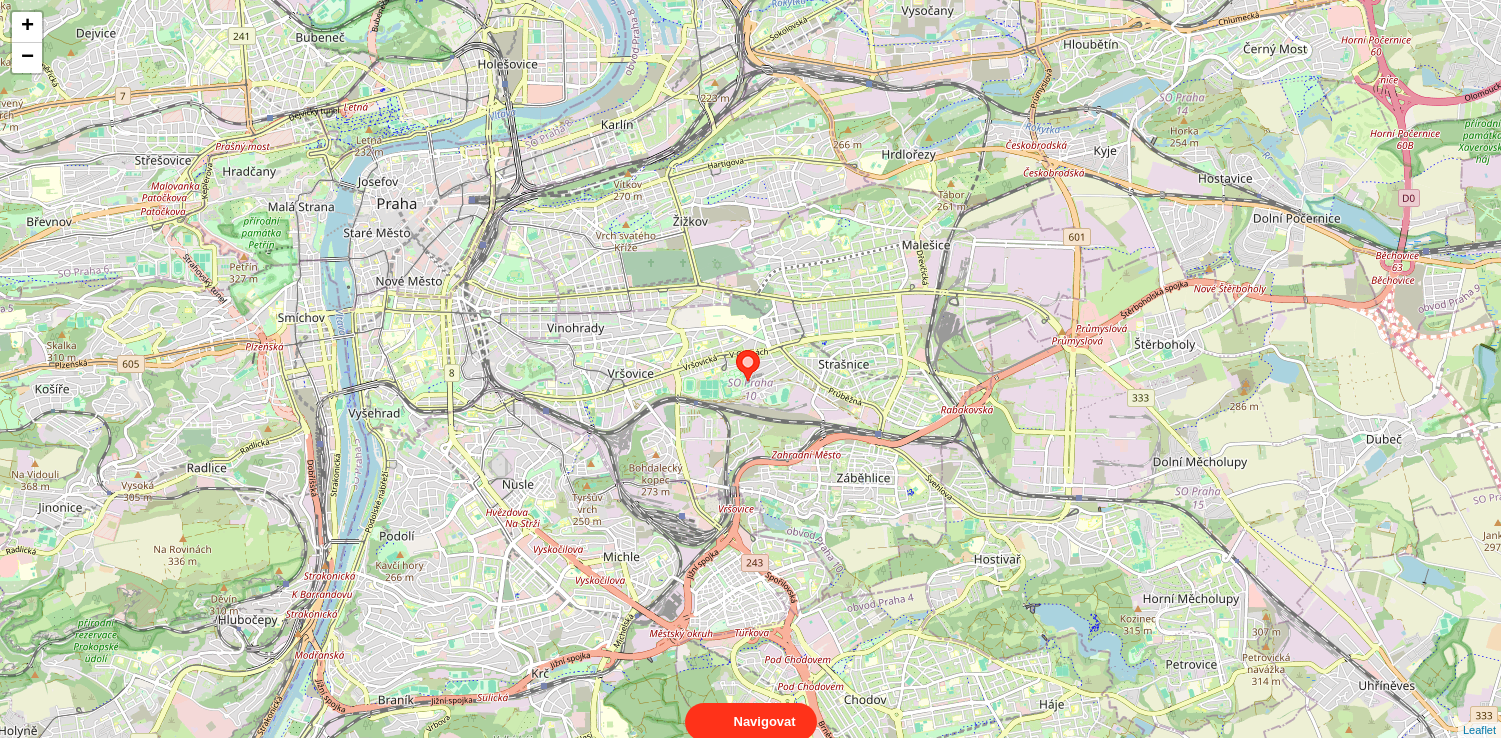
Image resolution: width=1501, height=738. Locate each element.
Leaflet (1479, 712)
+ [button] (27, 27)
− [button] (27, 58)
